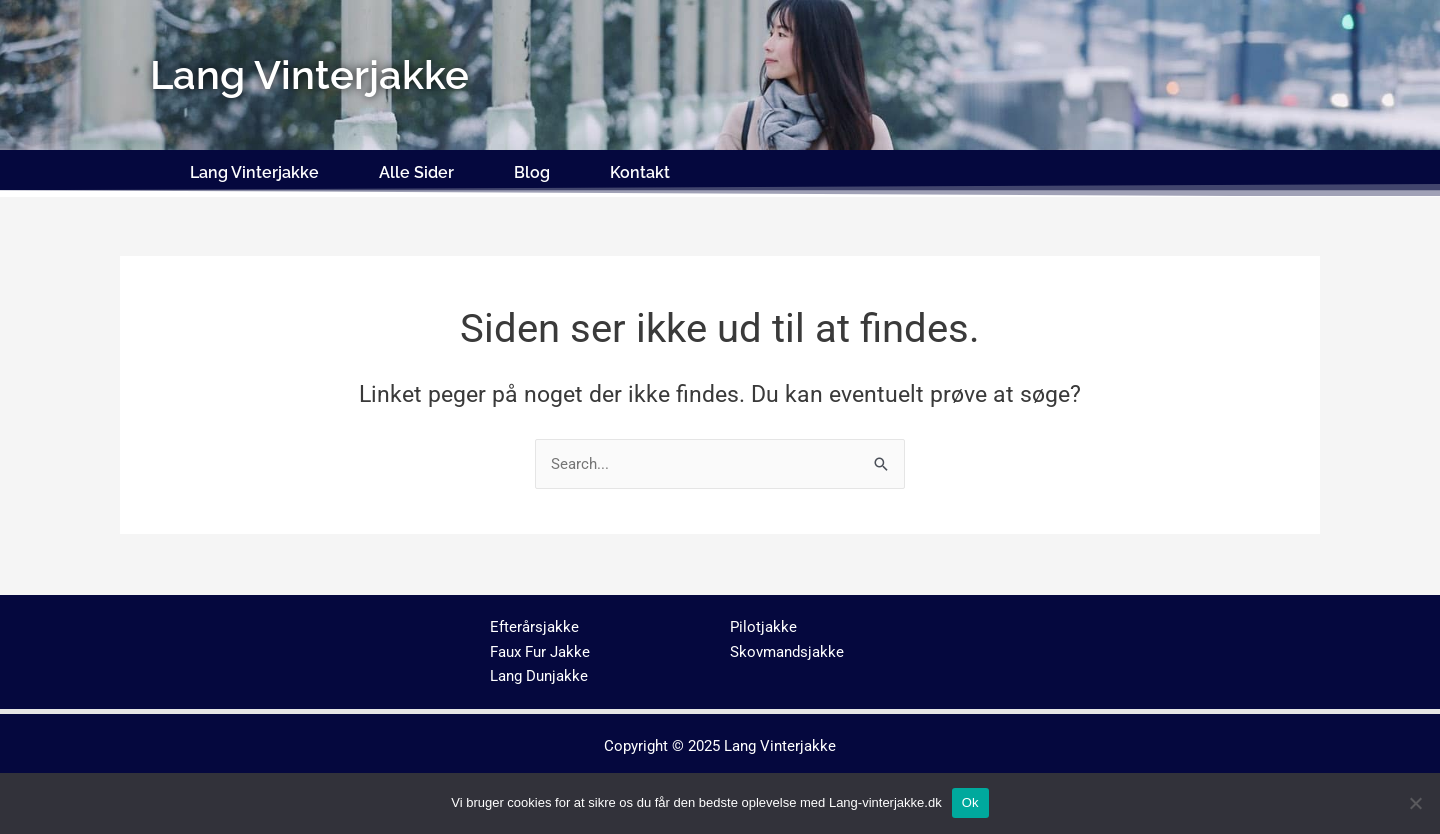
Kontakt (640, 172)
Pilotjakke (763, 627)
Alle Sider (416, 172)
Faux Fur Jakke (540, 652)
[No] (1415, 803)
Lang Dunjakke (539, 676)
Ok (970, 802)
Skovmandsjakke (787, 652)
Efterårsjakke (534, 627)
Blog (532, 172)
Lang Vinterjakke (254, 172)
